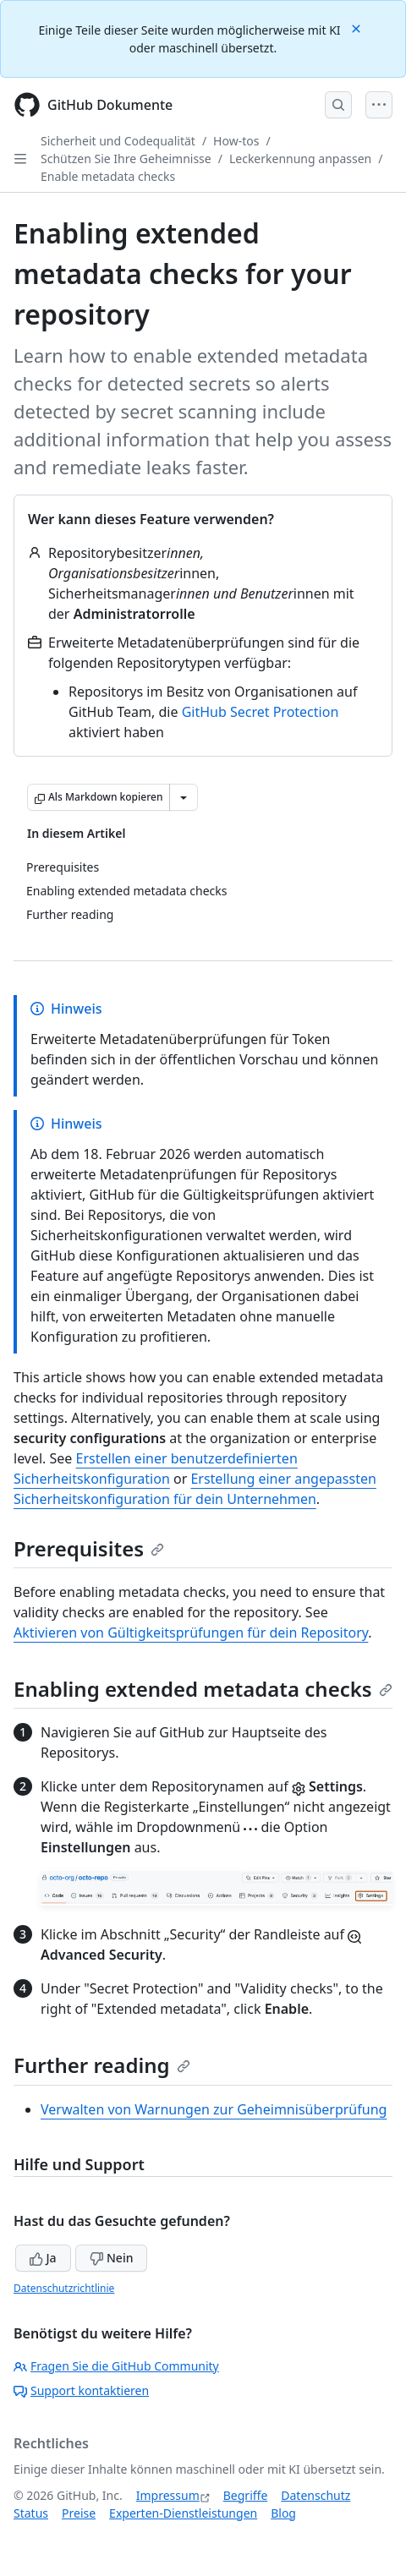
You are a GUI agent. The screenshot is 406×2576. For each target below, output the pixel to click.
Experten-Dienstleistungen (183, 2513)
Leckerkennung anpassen (300, 158)
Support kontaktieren (81, 2390)
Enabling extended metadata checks (203, 1689)
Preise (79, 2513)
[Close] (357, 27)
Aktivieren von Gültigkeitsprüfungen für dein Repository (191, 1632)
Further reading (102, 2065)
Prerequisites (89, 1548)
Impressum (168, 2495)
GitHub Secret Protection (260, 712)
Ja (43, 2258)
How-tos (236, 141)
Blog (283, 2513)
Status (31, 2513)
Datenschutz (315, 2495)
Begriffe (245, 2495)
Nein (111, 2258)
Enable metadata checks (108, 176)
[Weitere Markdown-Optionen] (183, 797)
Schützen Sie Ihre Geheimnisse (126, 158)
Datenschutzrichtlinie (64, 2288)
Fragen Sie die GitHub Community (116, 2366)
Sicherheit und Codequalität (118, 141)
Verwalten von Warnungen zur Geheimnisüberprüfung (214, 2109)
